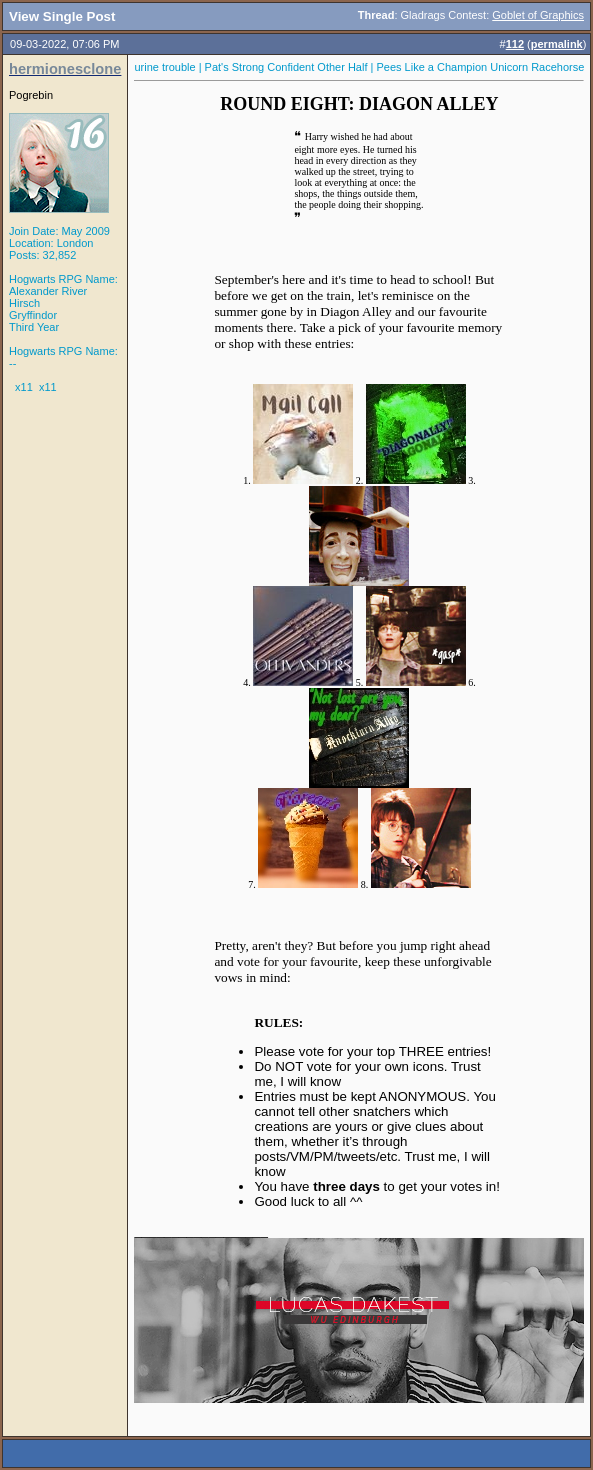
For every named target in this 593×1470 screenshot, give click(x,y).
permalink (557, 44)
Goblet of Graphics (538, 15)
